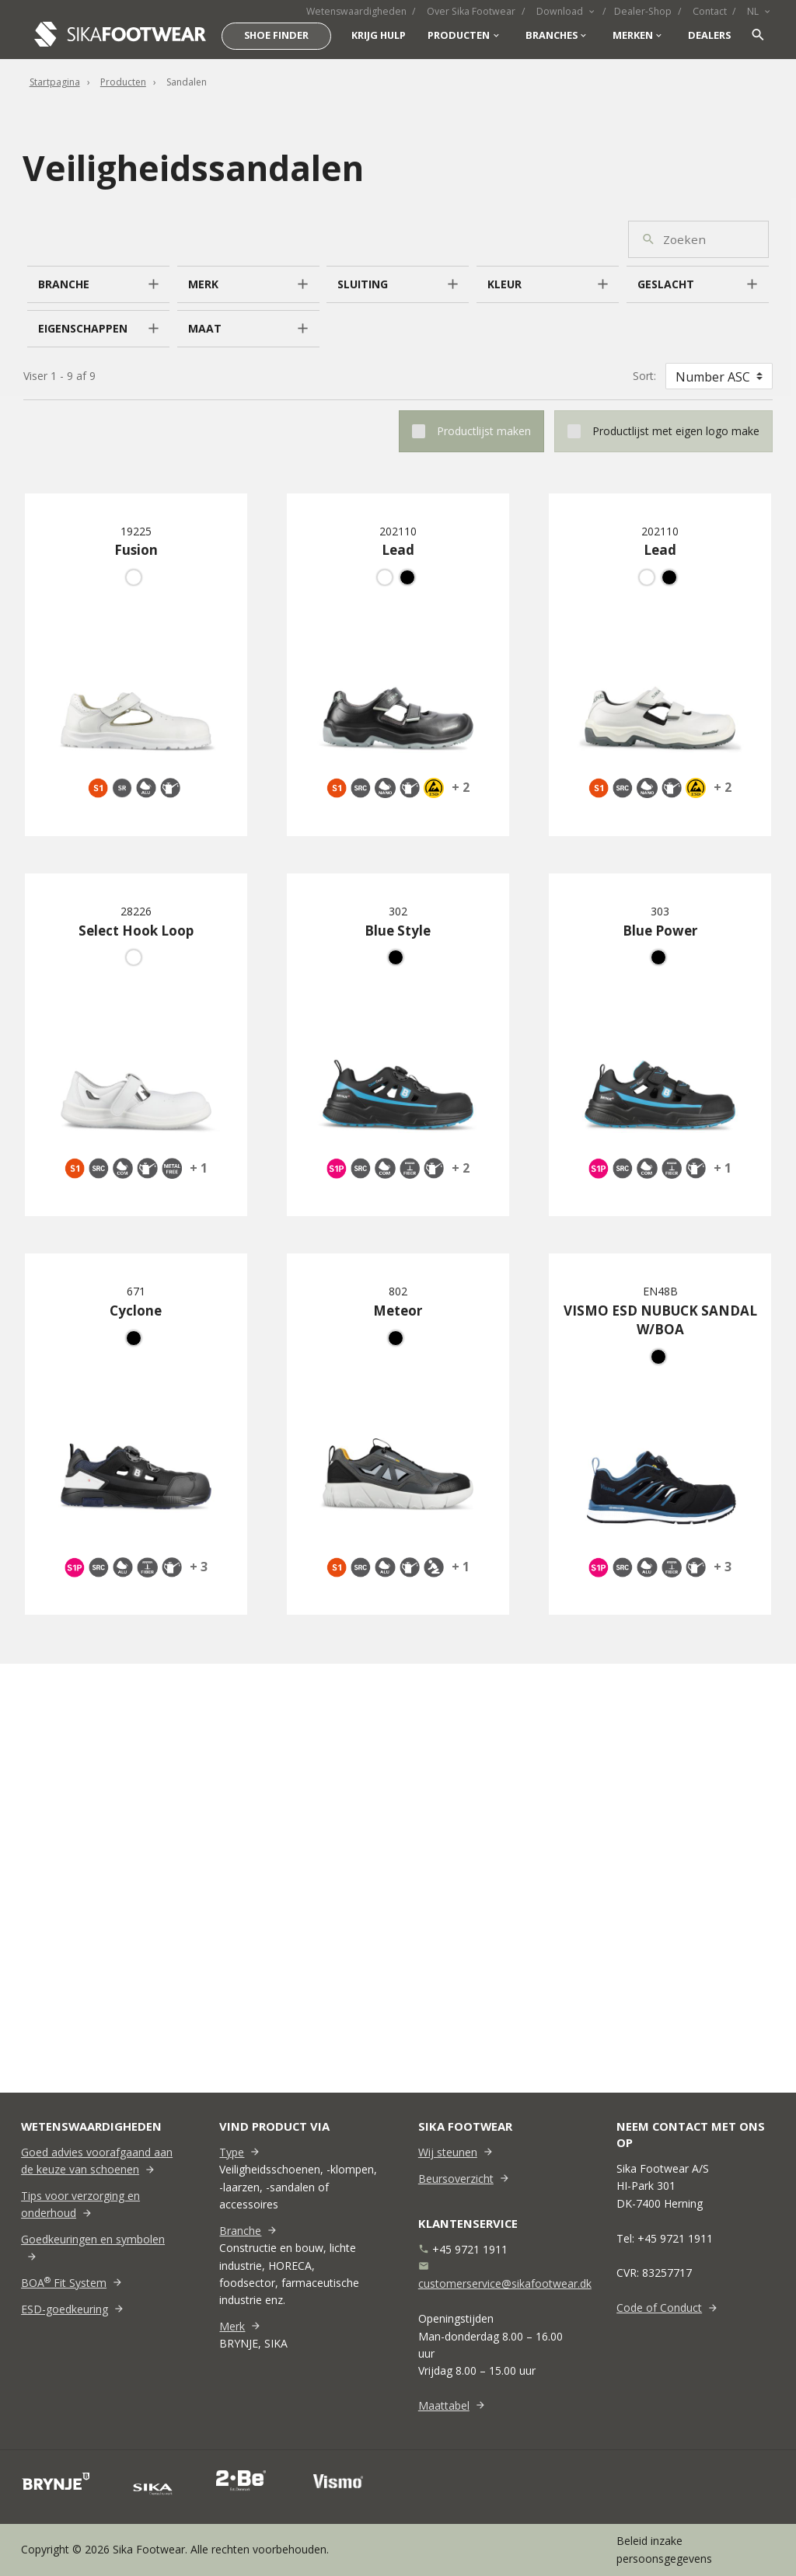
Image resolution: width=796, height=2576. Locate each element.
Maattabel (444, 2405)
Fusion (136, 550)
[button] (98, 284)
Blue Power (660, 930)
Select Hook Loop (136, 930)
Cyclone (136, 1310)
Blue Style (398, 930)
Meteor (397, 1310)
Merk (232, 2326)
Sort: (644, 375)
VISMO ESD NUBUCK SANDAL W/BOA (660, 1320)
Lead (398, 550)
